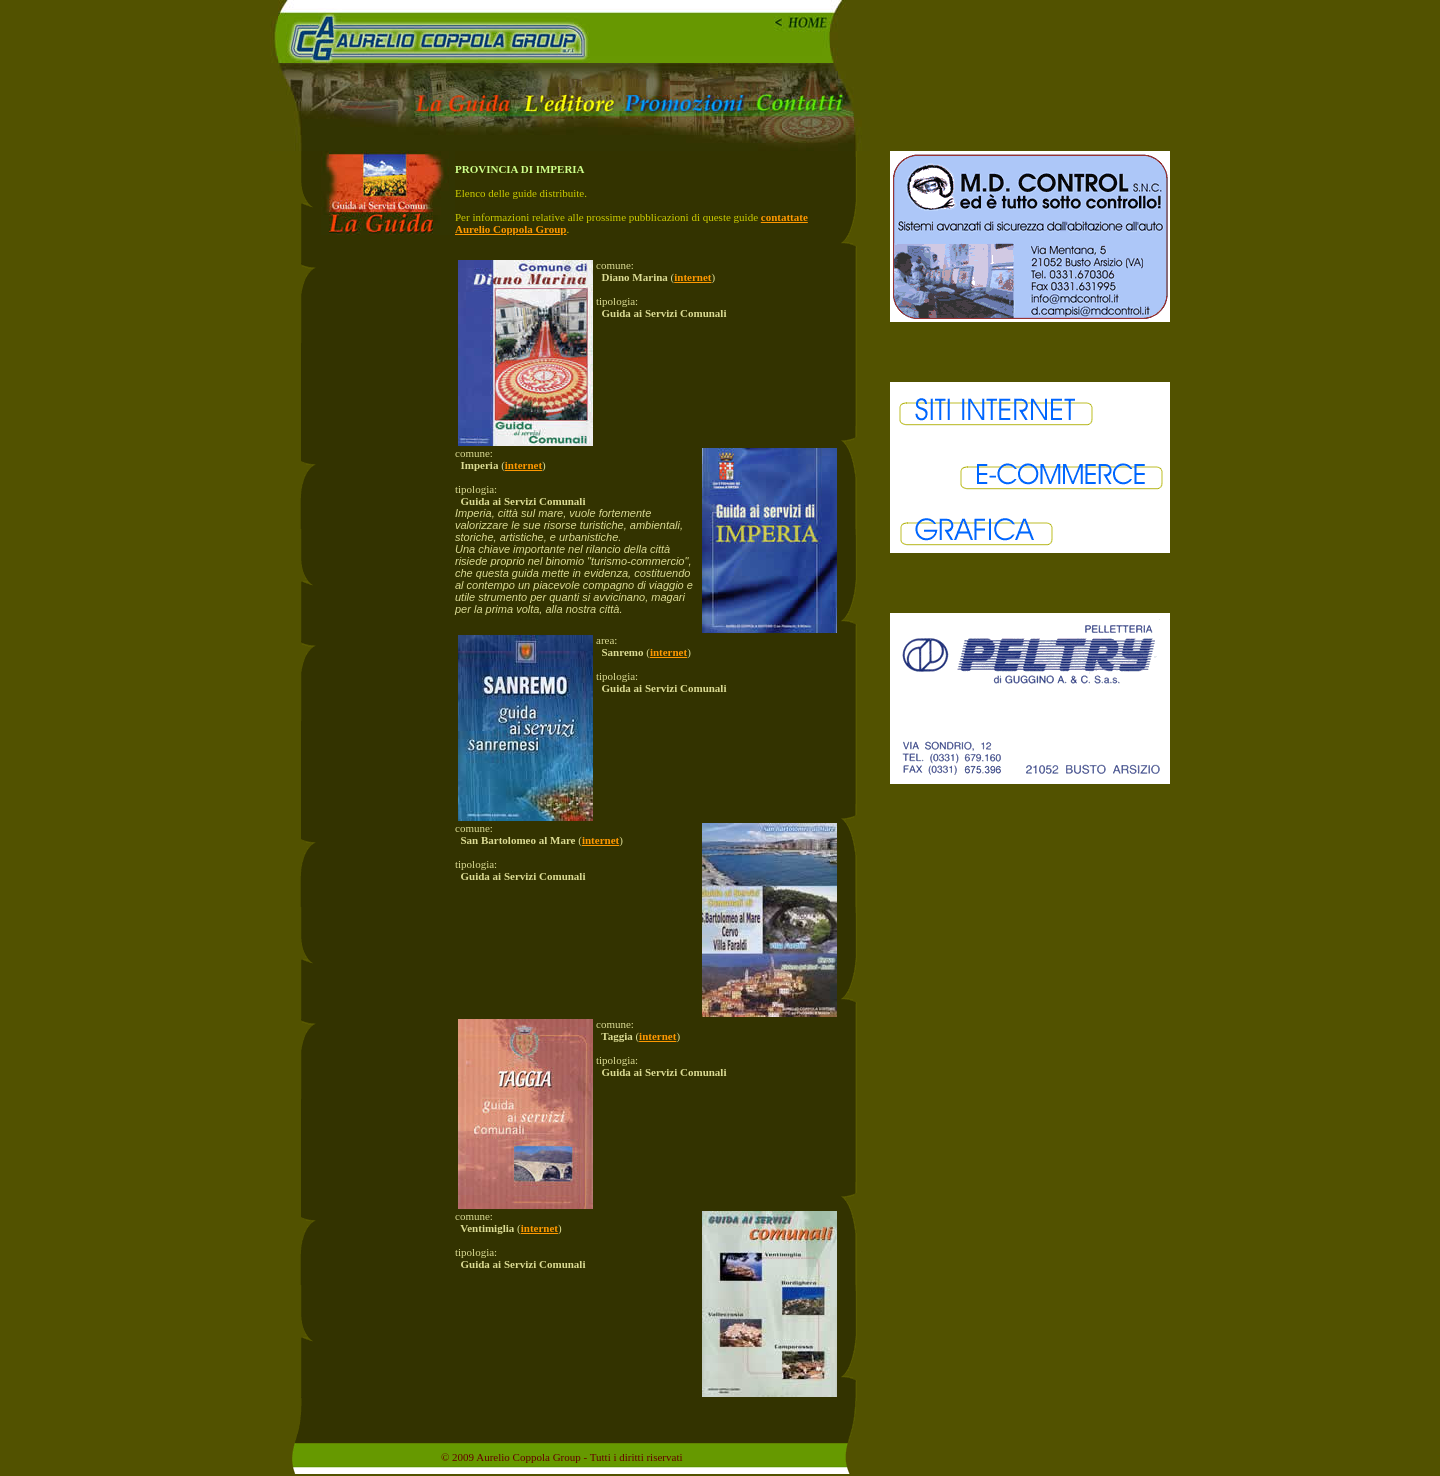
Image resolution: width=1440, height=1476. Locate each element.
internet (692, 277)
